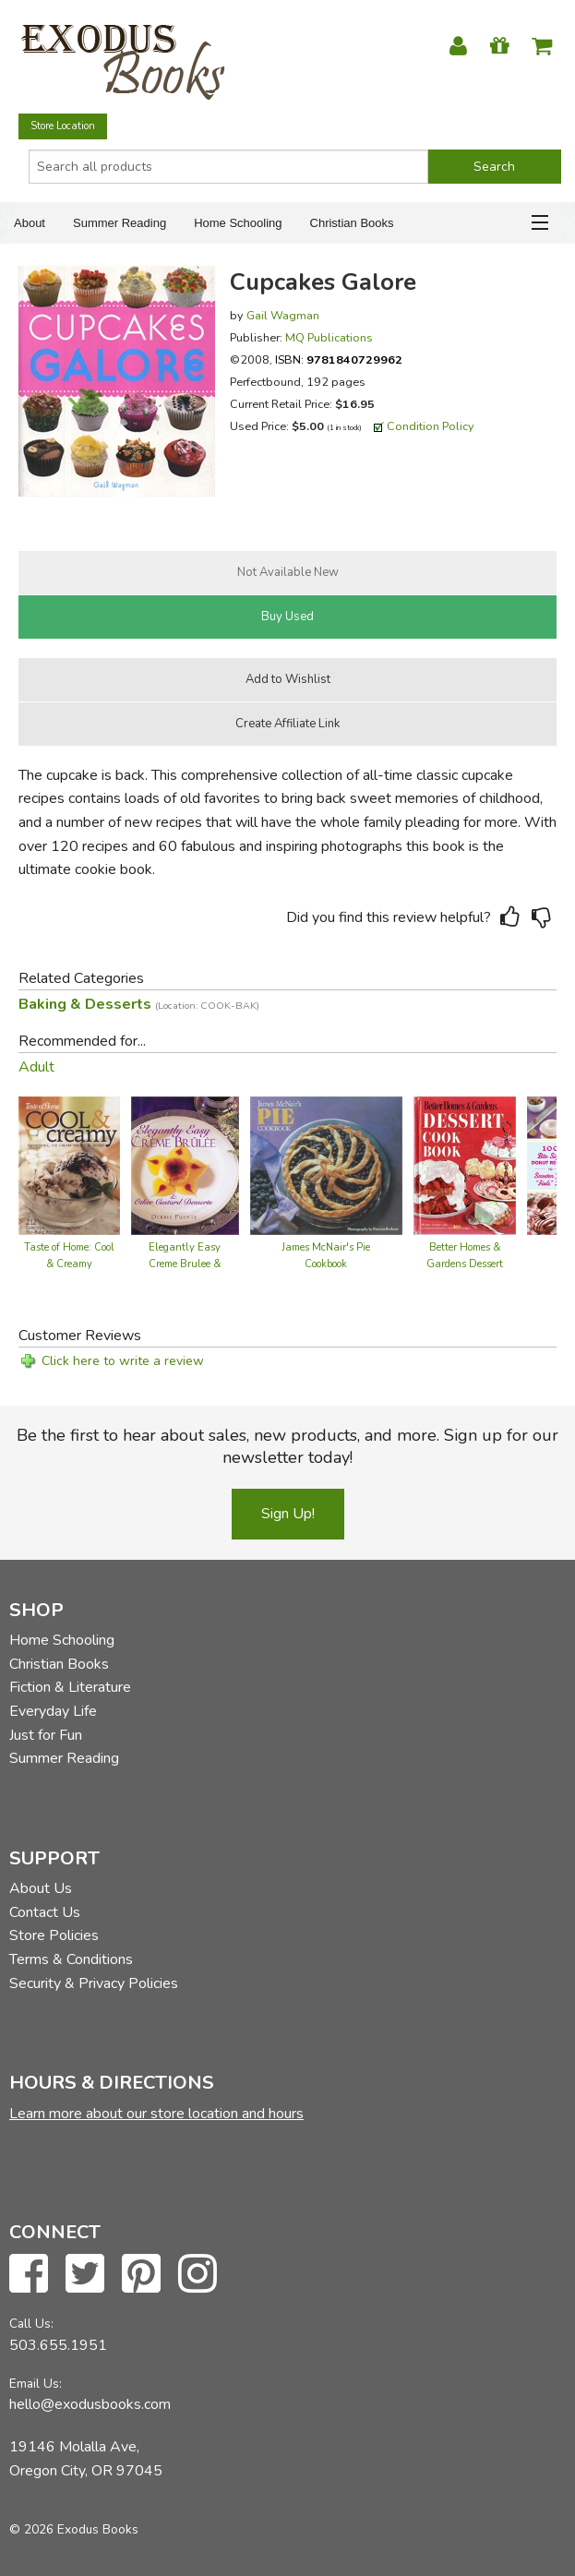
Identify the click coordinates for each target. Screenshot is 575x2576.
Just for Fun (45, 1735)
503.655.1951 (58, 2345)
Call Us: (31, 2323)
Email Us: (35, 2383)
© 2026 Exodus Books (73, 2529)
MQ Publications (329, 337)
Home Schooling (238, 223)
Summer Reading (119, 223)
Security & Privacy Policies (93, 1983)
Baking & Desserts (138, 1004)
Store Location (62, 126)
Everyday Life (53, 1711)
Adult (36, 1067)
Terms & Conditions (71, 1959)
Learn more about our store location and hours (156, 2113)
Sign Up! (288, 1514)
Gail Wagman (282, 315)
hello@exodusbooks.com (90, 2404)
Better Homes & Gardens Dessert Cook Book (464, 1264)
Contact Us (44, 1912)
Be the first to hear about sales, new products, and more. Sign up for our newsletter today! (287, 1446)
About (29, 223)
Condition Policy (430, 426)
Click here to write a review (123, 1361)
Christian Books (352, 223)
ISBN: (338, 359)
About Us (40, 1888)
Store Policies (54, 1935)
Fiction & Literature (70, 1687)
